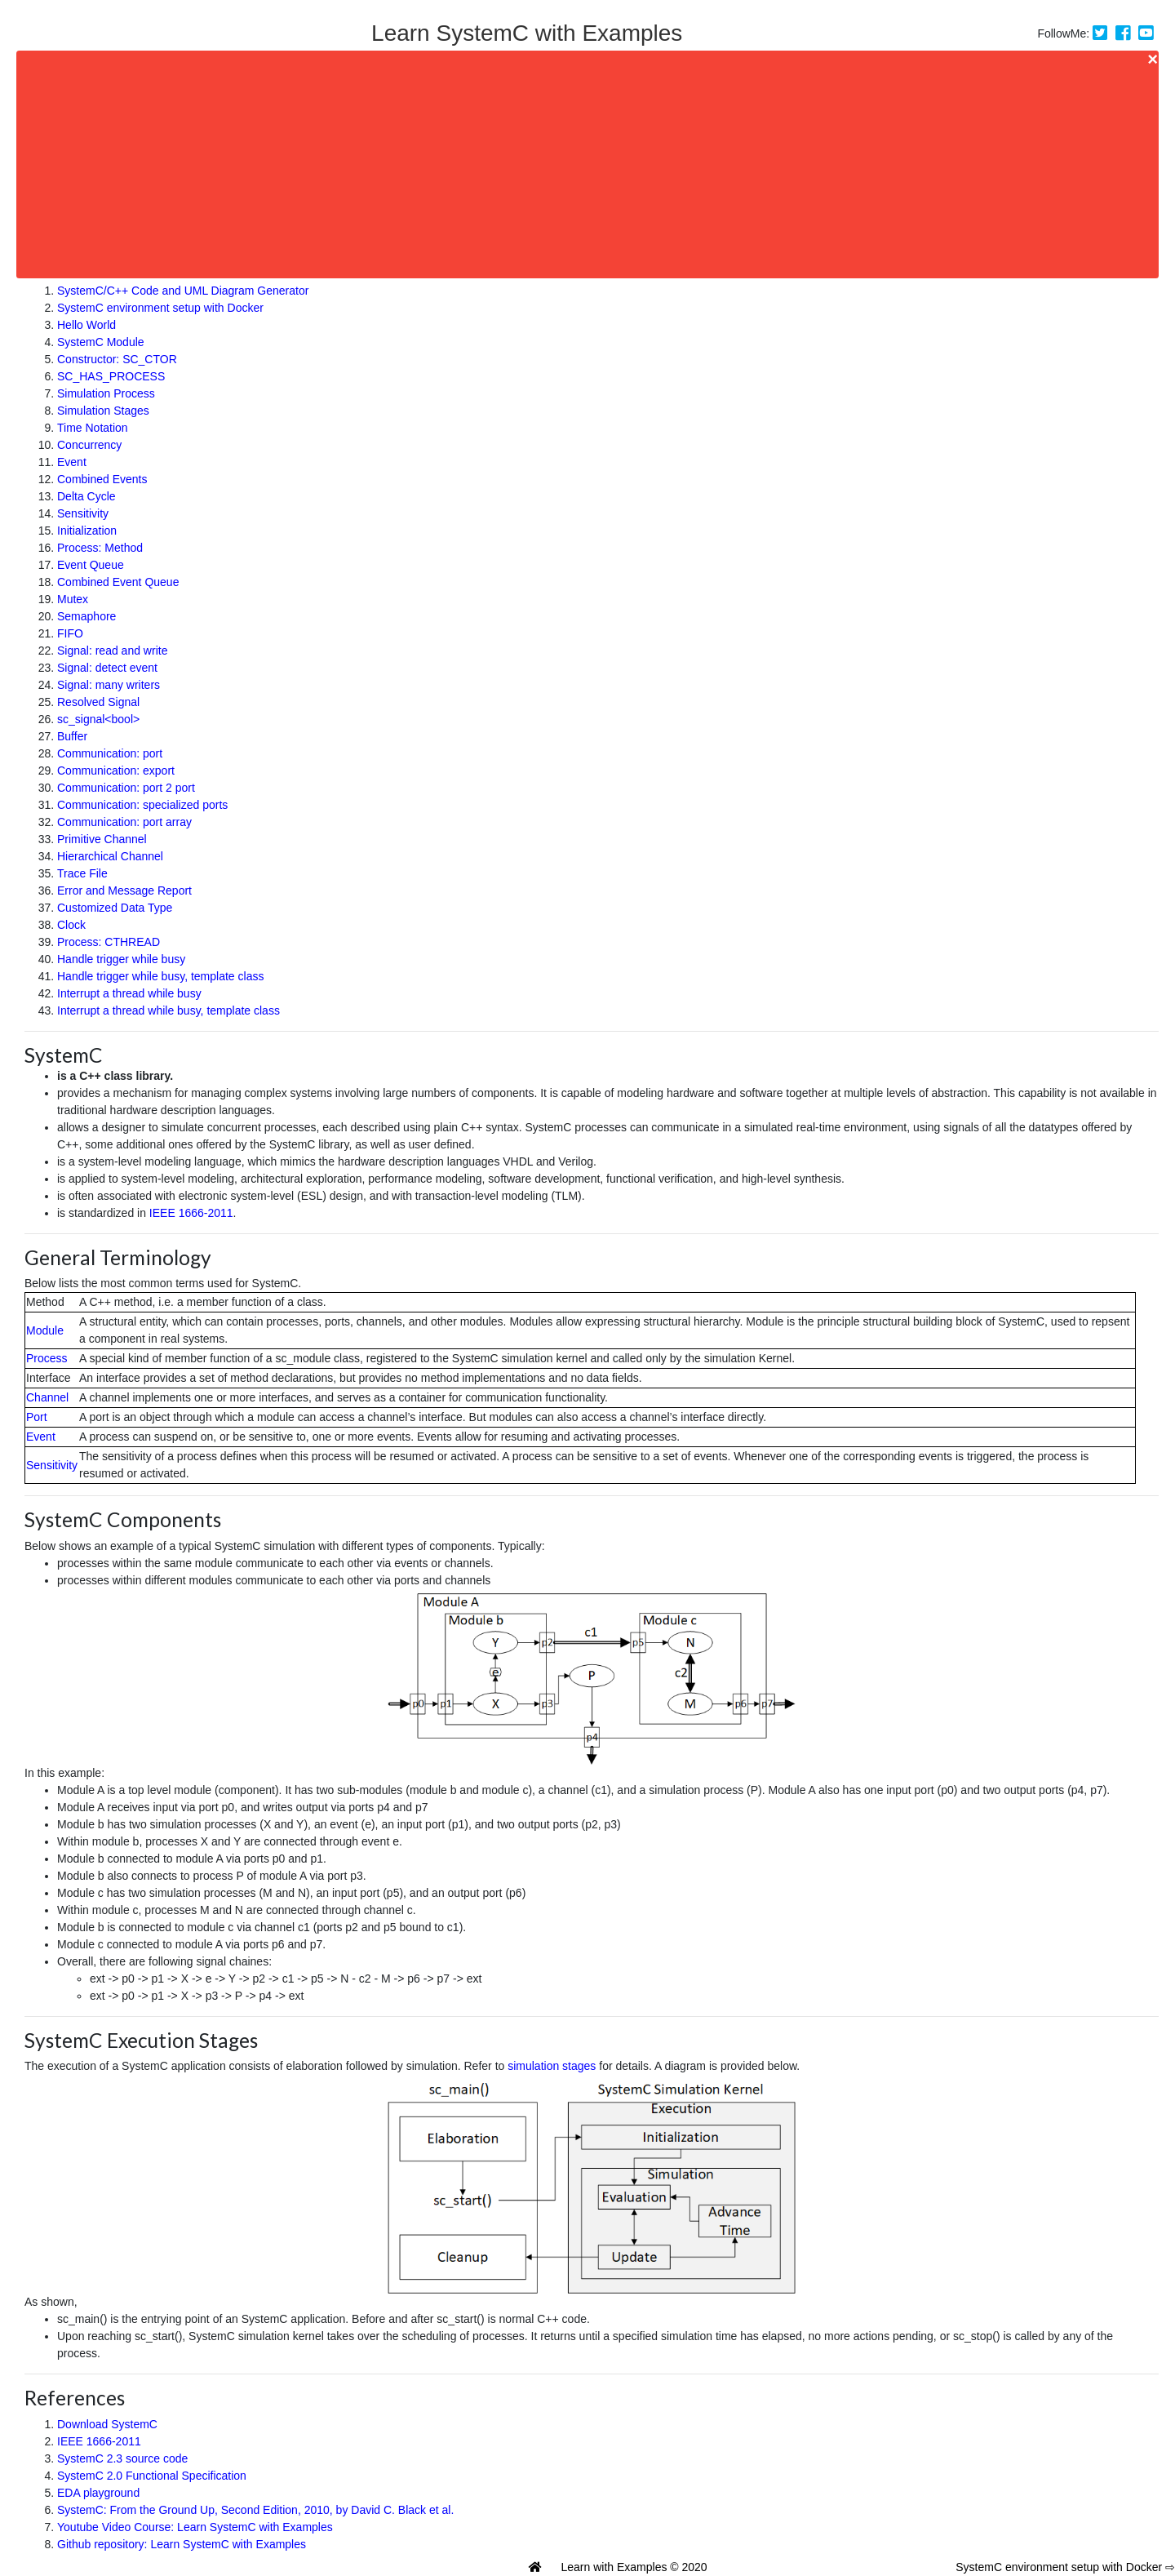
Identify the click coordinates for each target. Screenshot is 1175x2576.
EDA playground (98, 2492)
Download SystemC (107, 2424)
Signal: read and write (112, 650)
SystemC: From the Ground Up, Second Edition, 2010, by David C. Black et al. (255, 2509)
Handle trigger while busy (121, 959)
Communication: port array (124, 821)
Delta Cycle (86, 496)
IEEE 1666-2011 (191, 1212)
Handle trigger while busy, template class (160, 976)
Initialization (87, 530)
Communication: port (109, 753)
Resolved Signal (98, 701)
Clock (71, 924)
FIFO (70, 633)
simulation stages (552, 2065)
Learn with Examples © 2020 (634, 2567)
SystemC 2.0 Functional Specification (151, 2475)
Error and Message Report (124, 890)
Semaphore (86, 616)
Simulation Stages (103, 410)
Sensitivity (83, 513)
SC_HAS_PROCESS (111, 376)
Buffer (72, 736)
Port (36, 1416)
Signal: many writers (108, 684)
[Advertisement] (157, 165)
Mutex (72, 599)
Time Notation (92, 427)
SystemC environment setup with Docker (160, 307)
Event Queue (90, 564)
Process (47, 1358)
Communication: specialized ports (142, 804)
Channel (47, 1397)
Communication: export (116, 770)
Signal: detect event (107, 667)
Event (71, 462)
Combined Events (102, 479)
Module (45, 1330)
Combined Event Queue (118, 581)
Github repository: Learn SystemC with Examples (181, 2544)
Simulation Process (106, 393)
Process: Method (100, 547)
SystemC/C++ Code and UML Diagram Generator (182, 290)
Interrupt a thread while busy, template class (168, 1010)
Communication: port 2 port (126, 787)
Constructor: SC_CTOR (117, 359)
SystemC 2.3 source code (122, 2458)
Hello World (86, 324)
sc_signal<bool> (98, 719)
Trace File (82, 873)
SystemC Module (100, 342)
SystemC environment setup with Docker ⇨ (1065, 2567)
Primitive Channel (102, 839)
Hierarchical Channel (110, 856)
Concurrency (89, 444)
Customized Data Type (114, 907)
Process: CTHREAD (108, 941)
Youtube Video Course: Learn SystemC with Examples (195, 2527)
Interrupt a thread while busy (129, 993)
